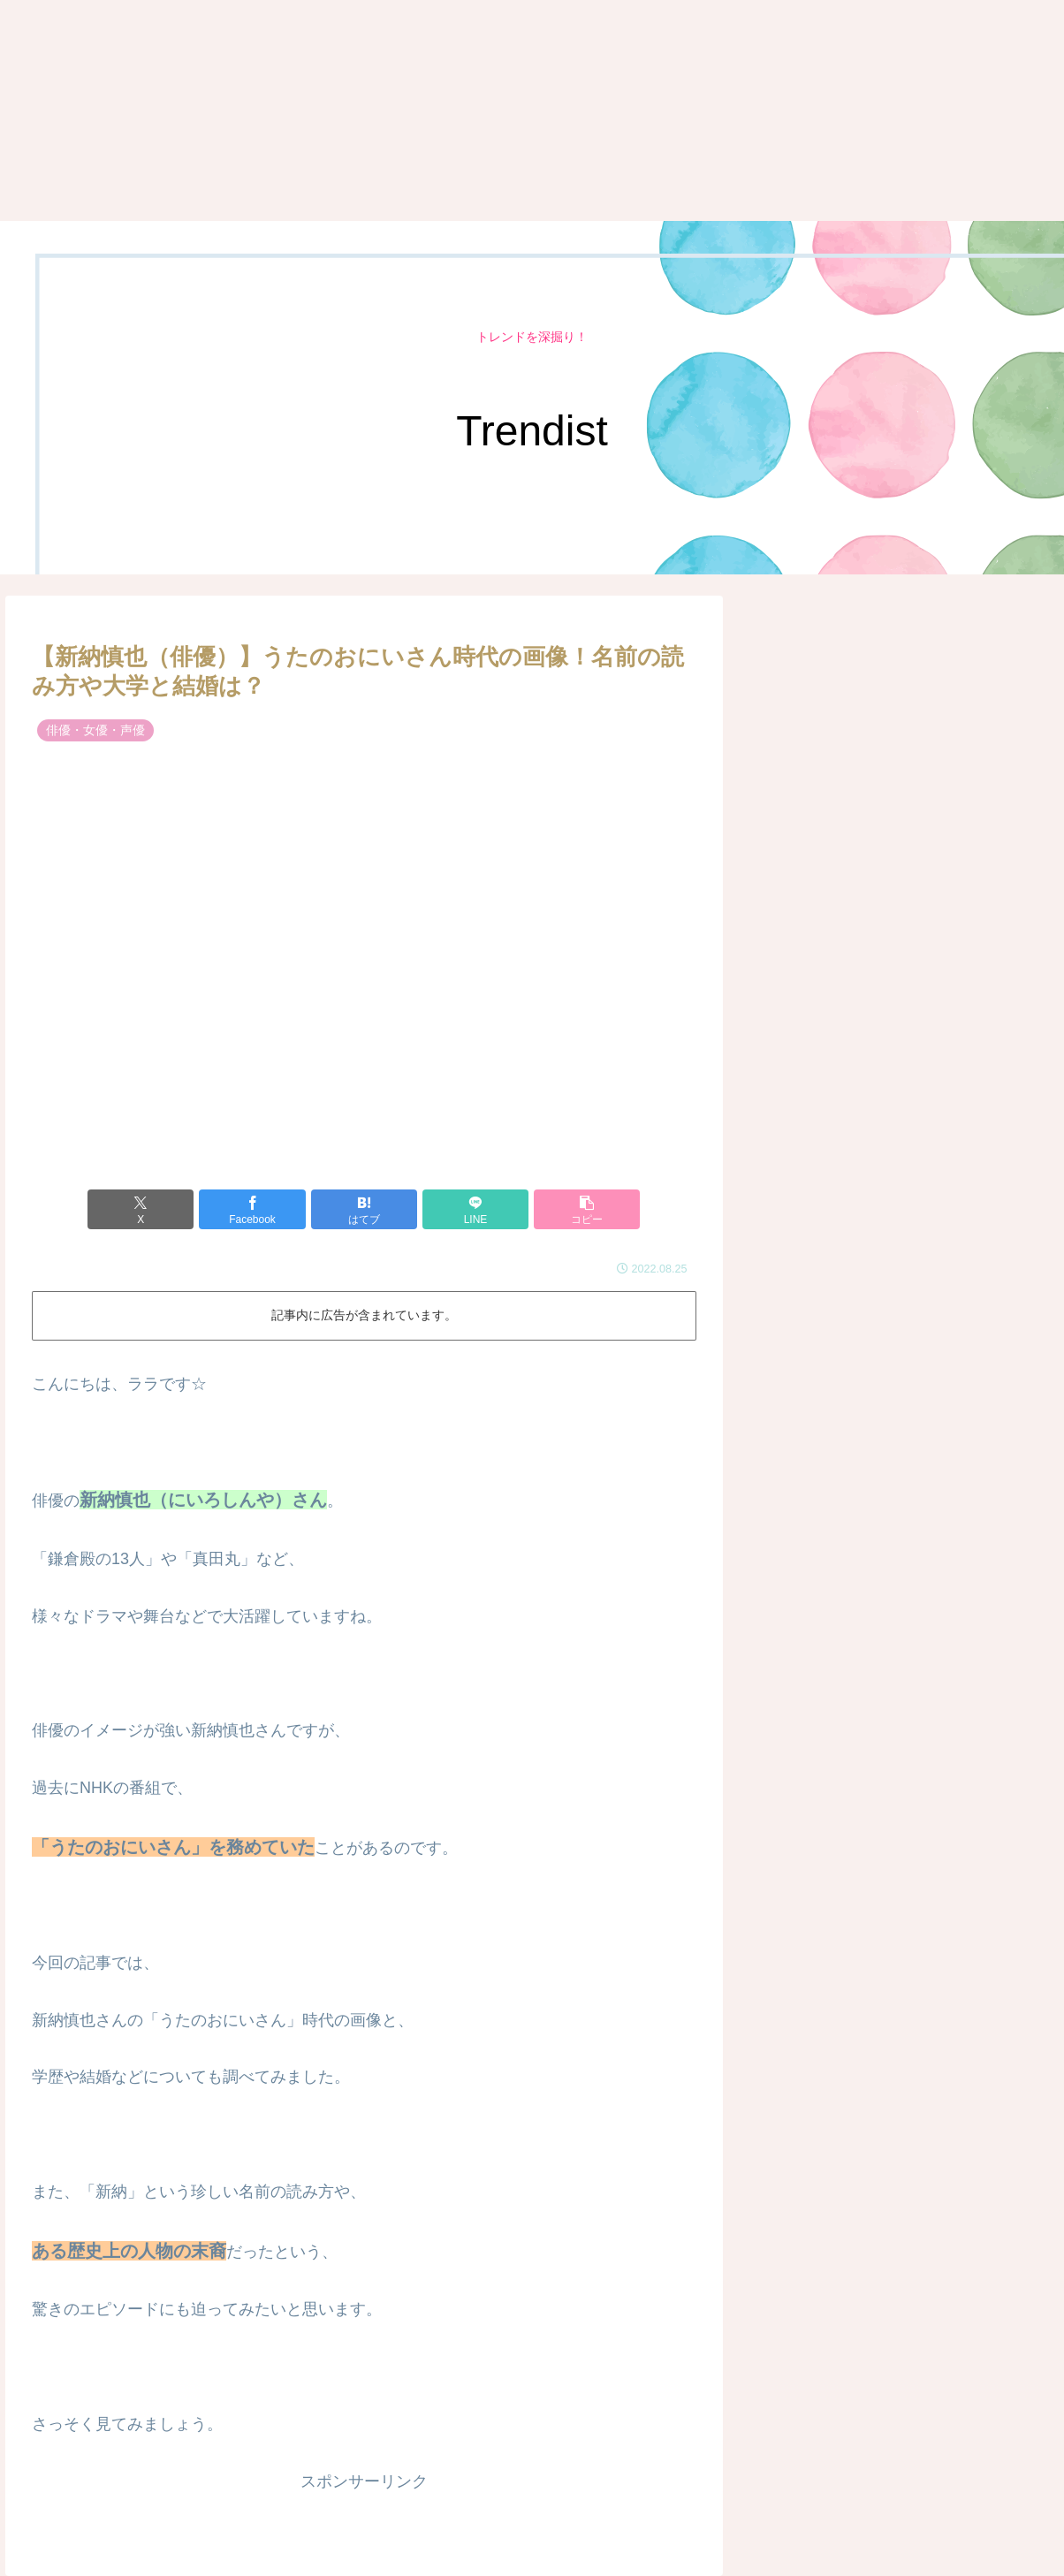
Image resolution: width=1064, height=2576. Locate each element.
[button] (587, 1209)
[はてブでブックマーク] (364, 1209)
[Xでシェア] (140, 1209)
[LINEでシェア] (475, 1209)
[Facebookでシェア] (252, 1209)
